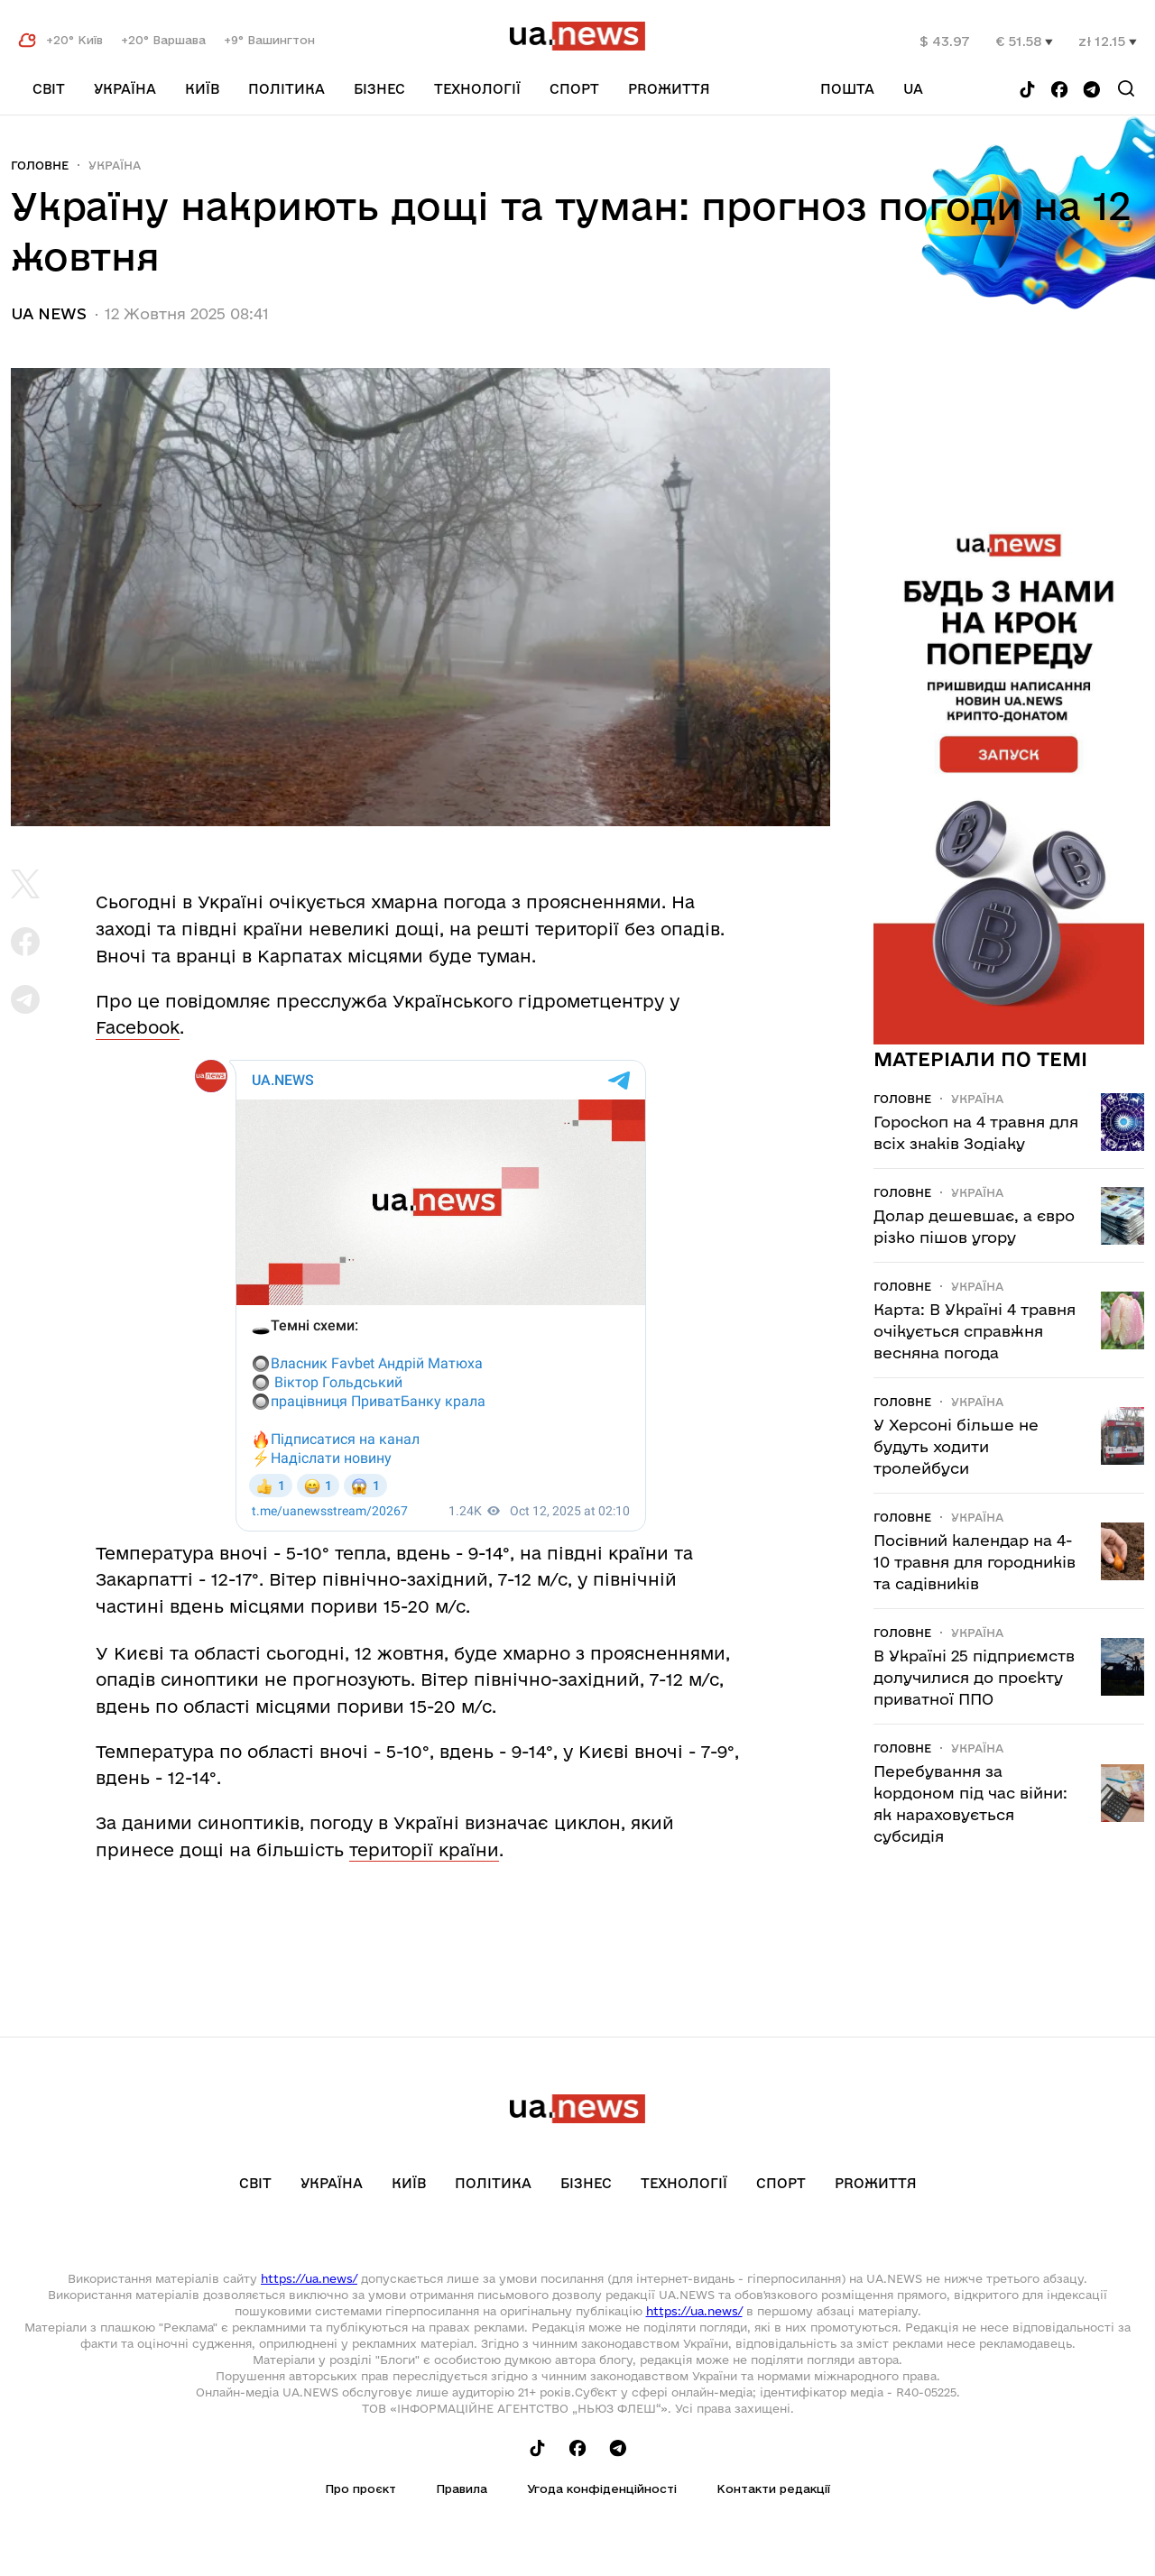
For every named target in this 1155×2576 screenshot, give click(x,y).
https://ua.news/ (309, 2278)
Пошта (847, 89)
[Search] (1126, 88)
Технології (477, 89)
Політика (286, 89)
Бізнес (379, 89)
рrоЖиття (669, 89)
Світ (48, 89)
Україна (125, 89)
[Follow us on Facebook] (1059, 90)
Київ (202, 89)
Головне (40, 165)
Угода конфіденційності (602, 2488)
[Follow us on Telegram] (1092, 90)
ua (913, 89)
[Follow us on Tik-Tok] (1027, 90)
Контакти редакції (773, 2488)
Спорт (574, 89)
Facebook (138, 1027)
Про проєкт (360, 2488)
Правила (461, 2488)
